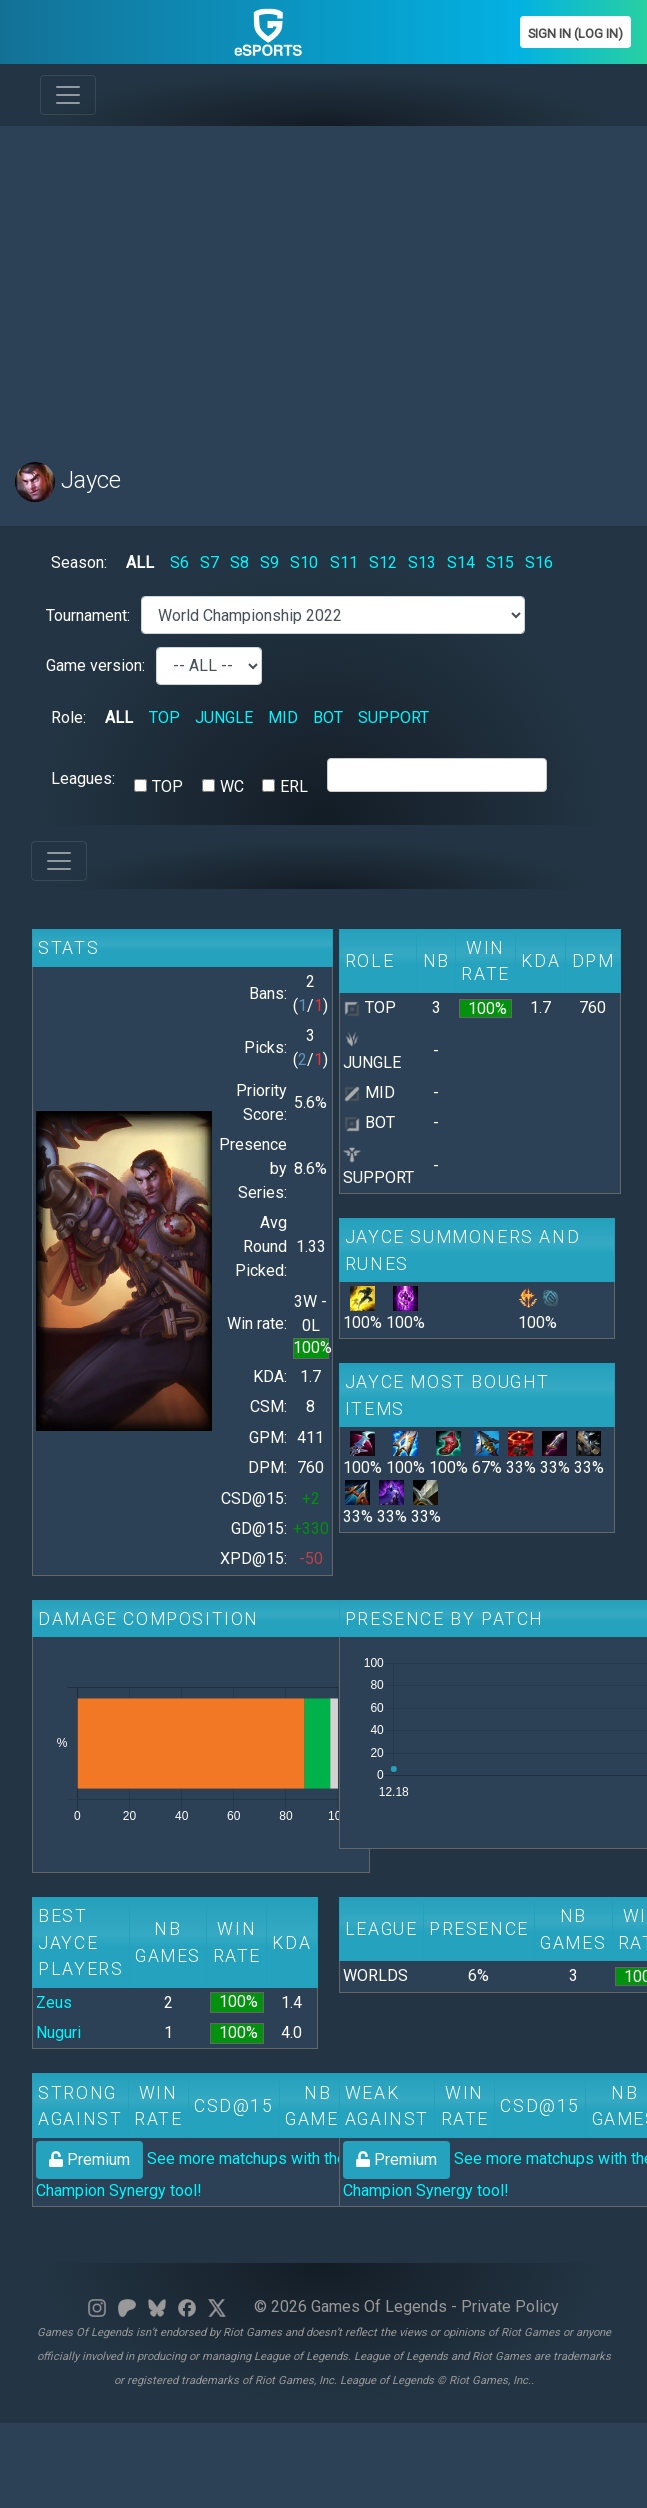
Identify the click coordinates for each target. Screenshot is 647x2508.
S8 (239, 562)
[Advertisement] (293, 282)
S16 (539, 562)
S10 (304, 562)
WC (232, 786)
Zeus (54, 2002)
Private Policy (510, 2306)
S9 (269, 562)
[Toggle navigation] (68, 95)
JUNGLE (224, 717)
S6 (179, 562)
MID (283, 717)
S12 (383, 562)
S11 (344, 562)
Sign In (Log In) (575, 33)
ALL (140, 562)
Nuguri (58, 2032)
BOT (328, 717)
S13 (422, 562)
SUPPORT (393, 717)
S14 (461, 562)
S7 (209, 562)
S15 (500, 562)
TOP (164, 717)
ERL (294, 786)
